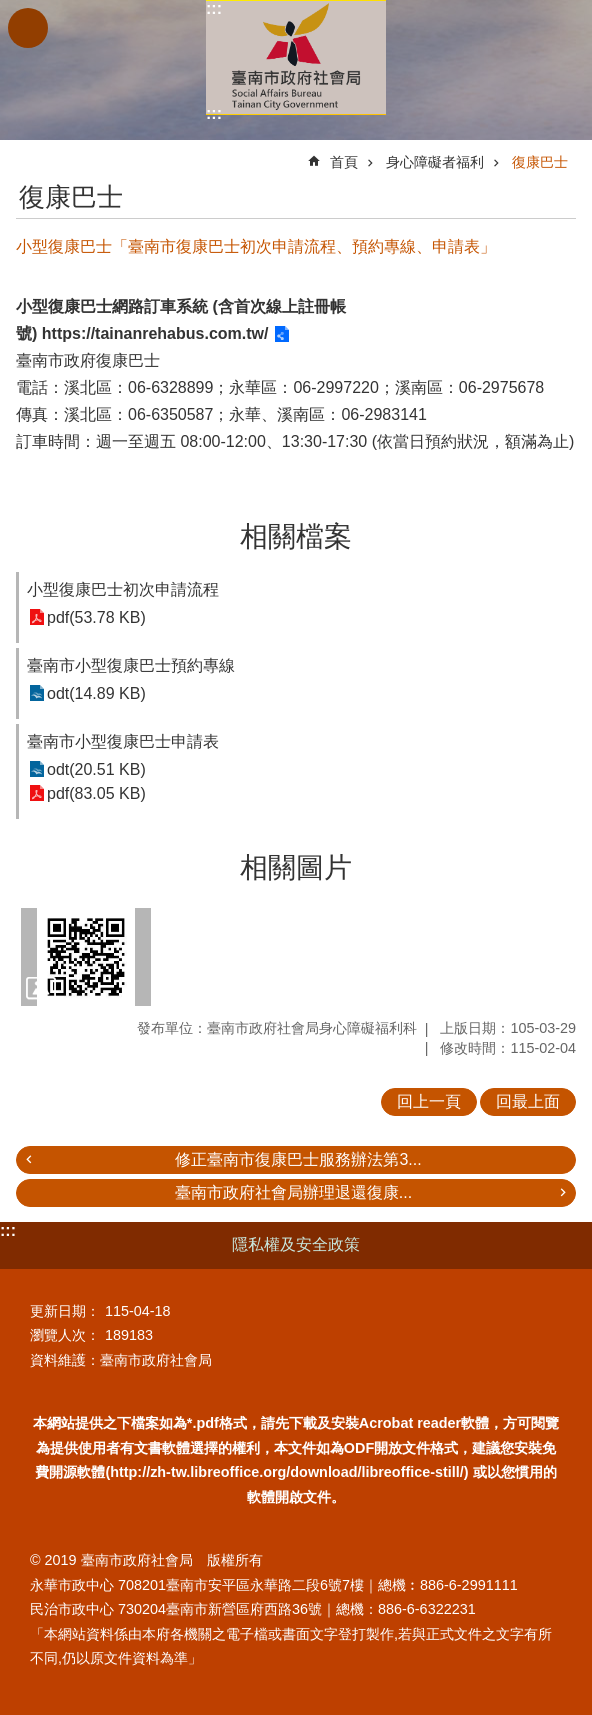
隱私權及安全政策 (296, 1244)
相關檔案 (296, 536)
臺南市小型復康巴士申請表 (123, 741)
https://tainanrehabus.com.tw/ (155, 333)
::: (214, 8)
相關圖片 (296, 867)
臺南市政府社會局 (296, 57)
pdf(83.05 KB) (96, 793)
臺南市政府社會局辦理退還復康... (293, 1192)
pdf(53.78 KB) (96, 617)
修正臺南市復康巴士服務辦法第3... (298, 1159)
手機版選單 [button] (28, 28)
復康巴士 (540, 162)
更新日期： (65, 1311)
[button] (86, 957)
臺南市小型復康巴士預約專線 (131, 665)
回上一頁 (429, 1101)
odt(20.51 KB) (96, 769)
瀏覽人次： (65, 1335)
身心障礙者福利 (435, 162)
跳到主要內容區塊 (10, 10)
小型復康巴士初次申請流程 (123, 589)
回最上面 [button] (528, 1101)
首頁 (344, 162)
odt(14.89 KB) (96, 693)
